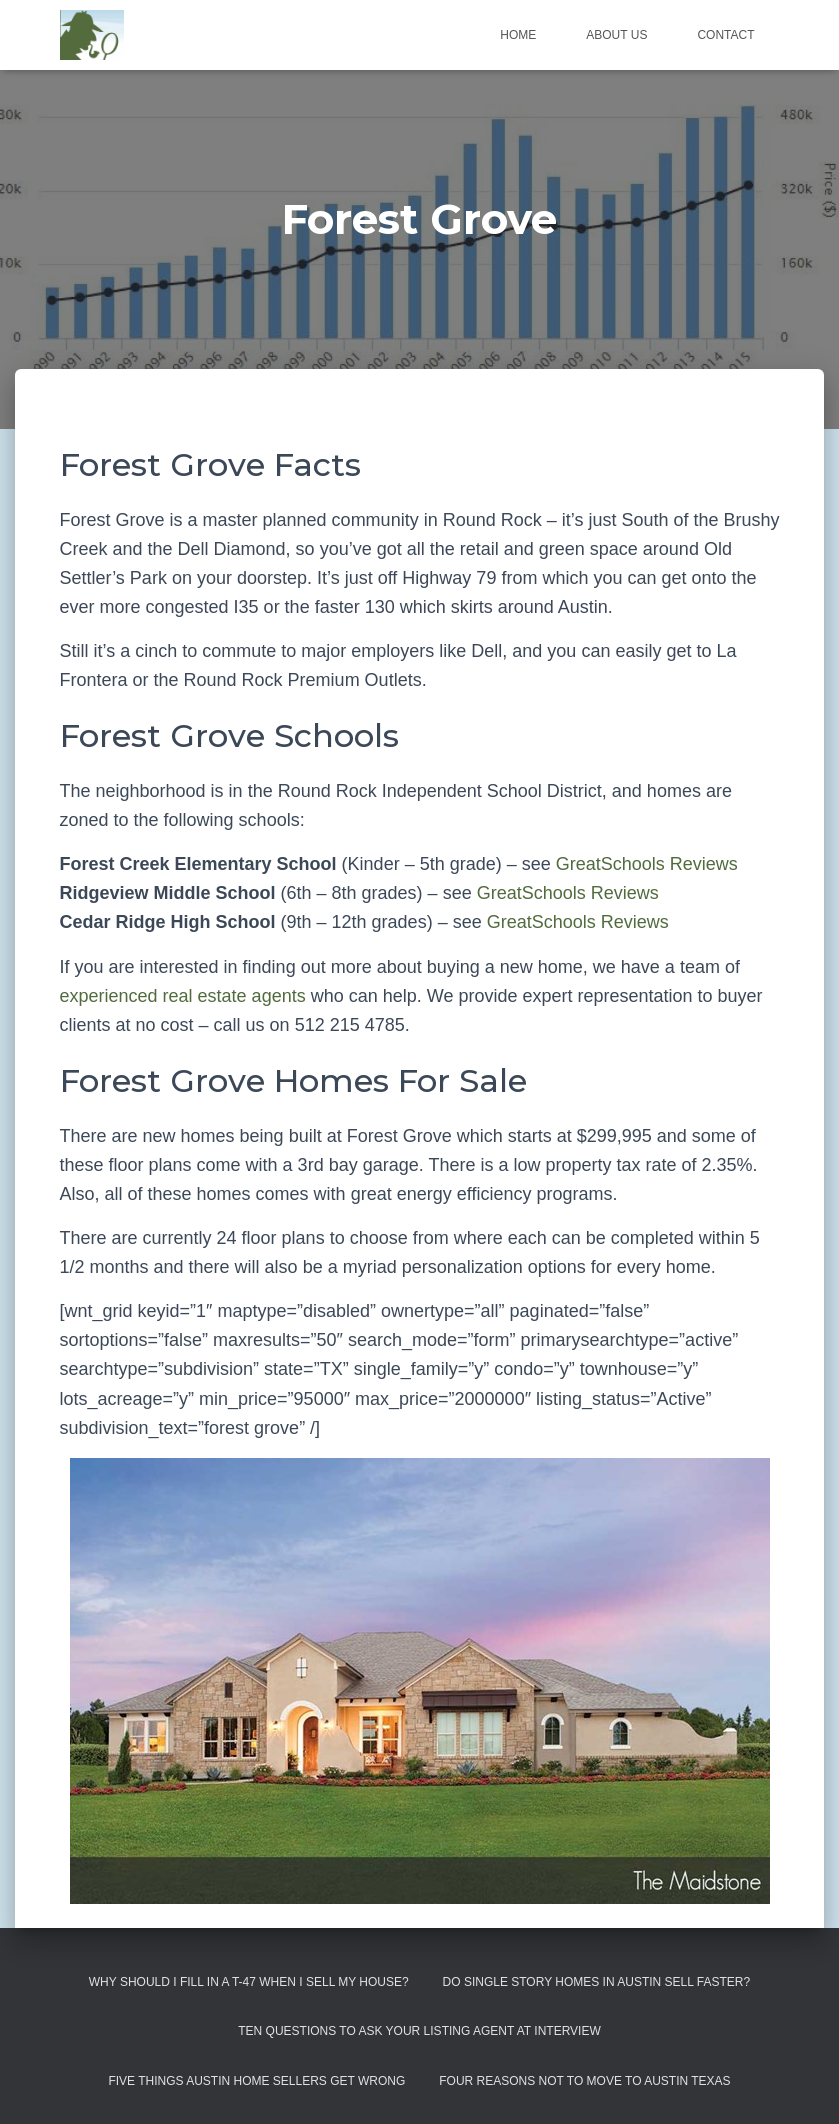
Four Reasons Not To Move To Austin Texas (584, 2081)
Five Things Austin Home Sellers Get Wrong (256, 2081)
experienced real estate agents (183, 996)
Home (518, 35)
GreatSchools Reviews (647, 864)
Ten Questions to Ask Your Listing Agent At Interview (419, 2031)
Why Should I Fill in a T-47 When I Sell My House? (249, 1982)
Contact (725, 35)
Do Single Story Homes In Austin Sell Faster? (597, 1982)
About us (616, 35)
